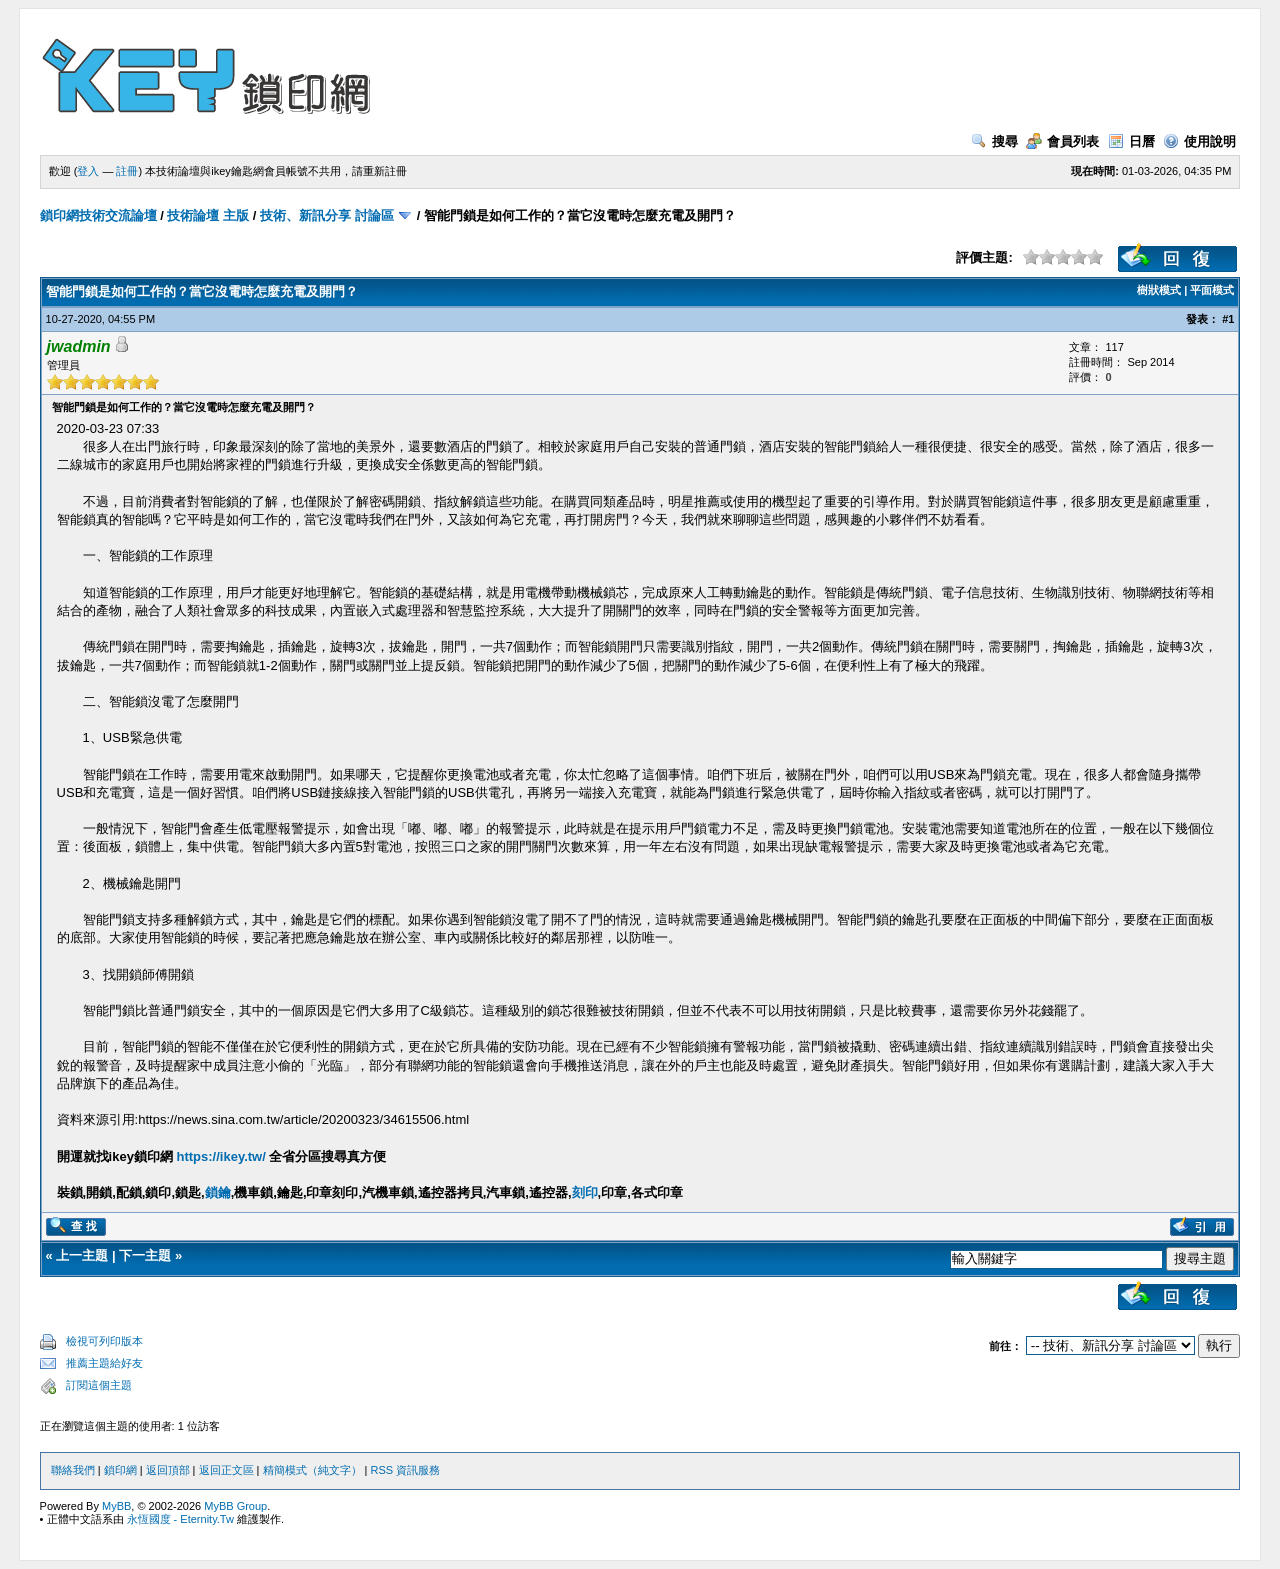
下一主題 (145, 1255)
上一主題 (82, 1255)
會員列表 (1062, 141)
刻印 (585, 1192)
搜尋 (994, 141)
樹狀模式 (1159, 290)
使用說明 (1199, 141)
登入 (88, 171)
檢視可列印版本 (104, 1341)
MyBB (116, 1506)
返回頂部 (168, 1470)
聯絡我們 (73, 1470)
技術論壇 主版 (208, 215)
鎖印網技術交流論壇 (98, 215)
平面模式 (1212, 290)
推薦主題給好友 (104, 1363)
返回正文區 (226, 1470)
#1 (1228, 319)
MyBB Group (235, 1506)
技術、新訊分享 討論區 (327, 215)
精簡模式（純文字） (312, 1470)
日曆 (1131, 141)
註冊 (127, 171)
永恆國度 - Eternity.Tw (180, 1519)
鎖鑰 (218, 1192)
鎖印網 (120, 1470)
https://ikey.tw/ (221, 1156)
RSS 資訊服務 (406, 1470)
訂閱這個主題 (99, 1385)
